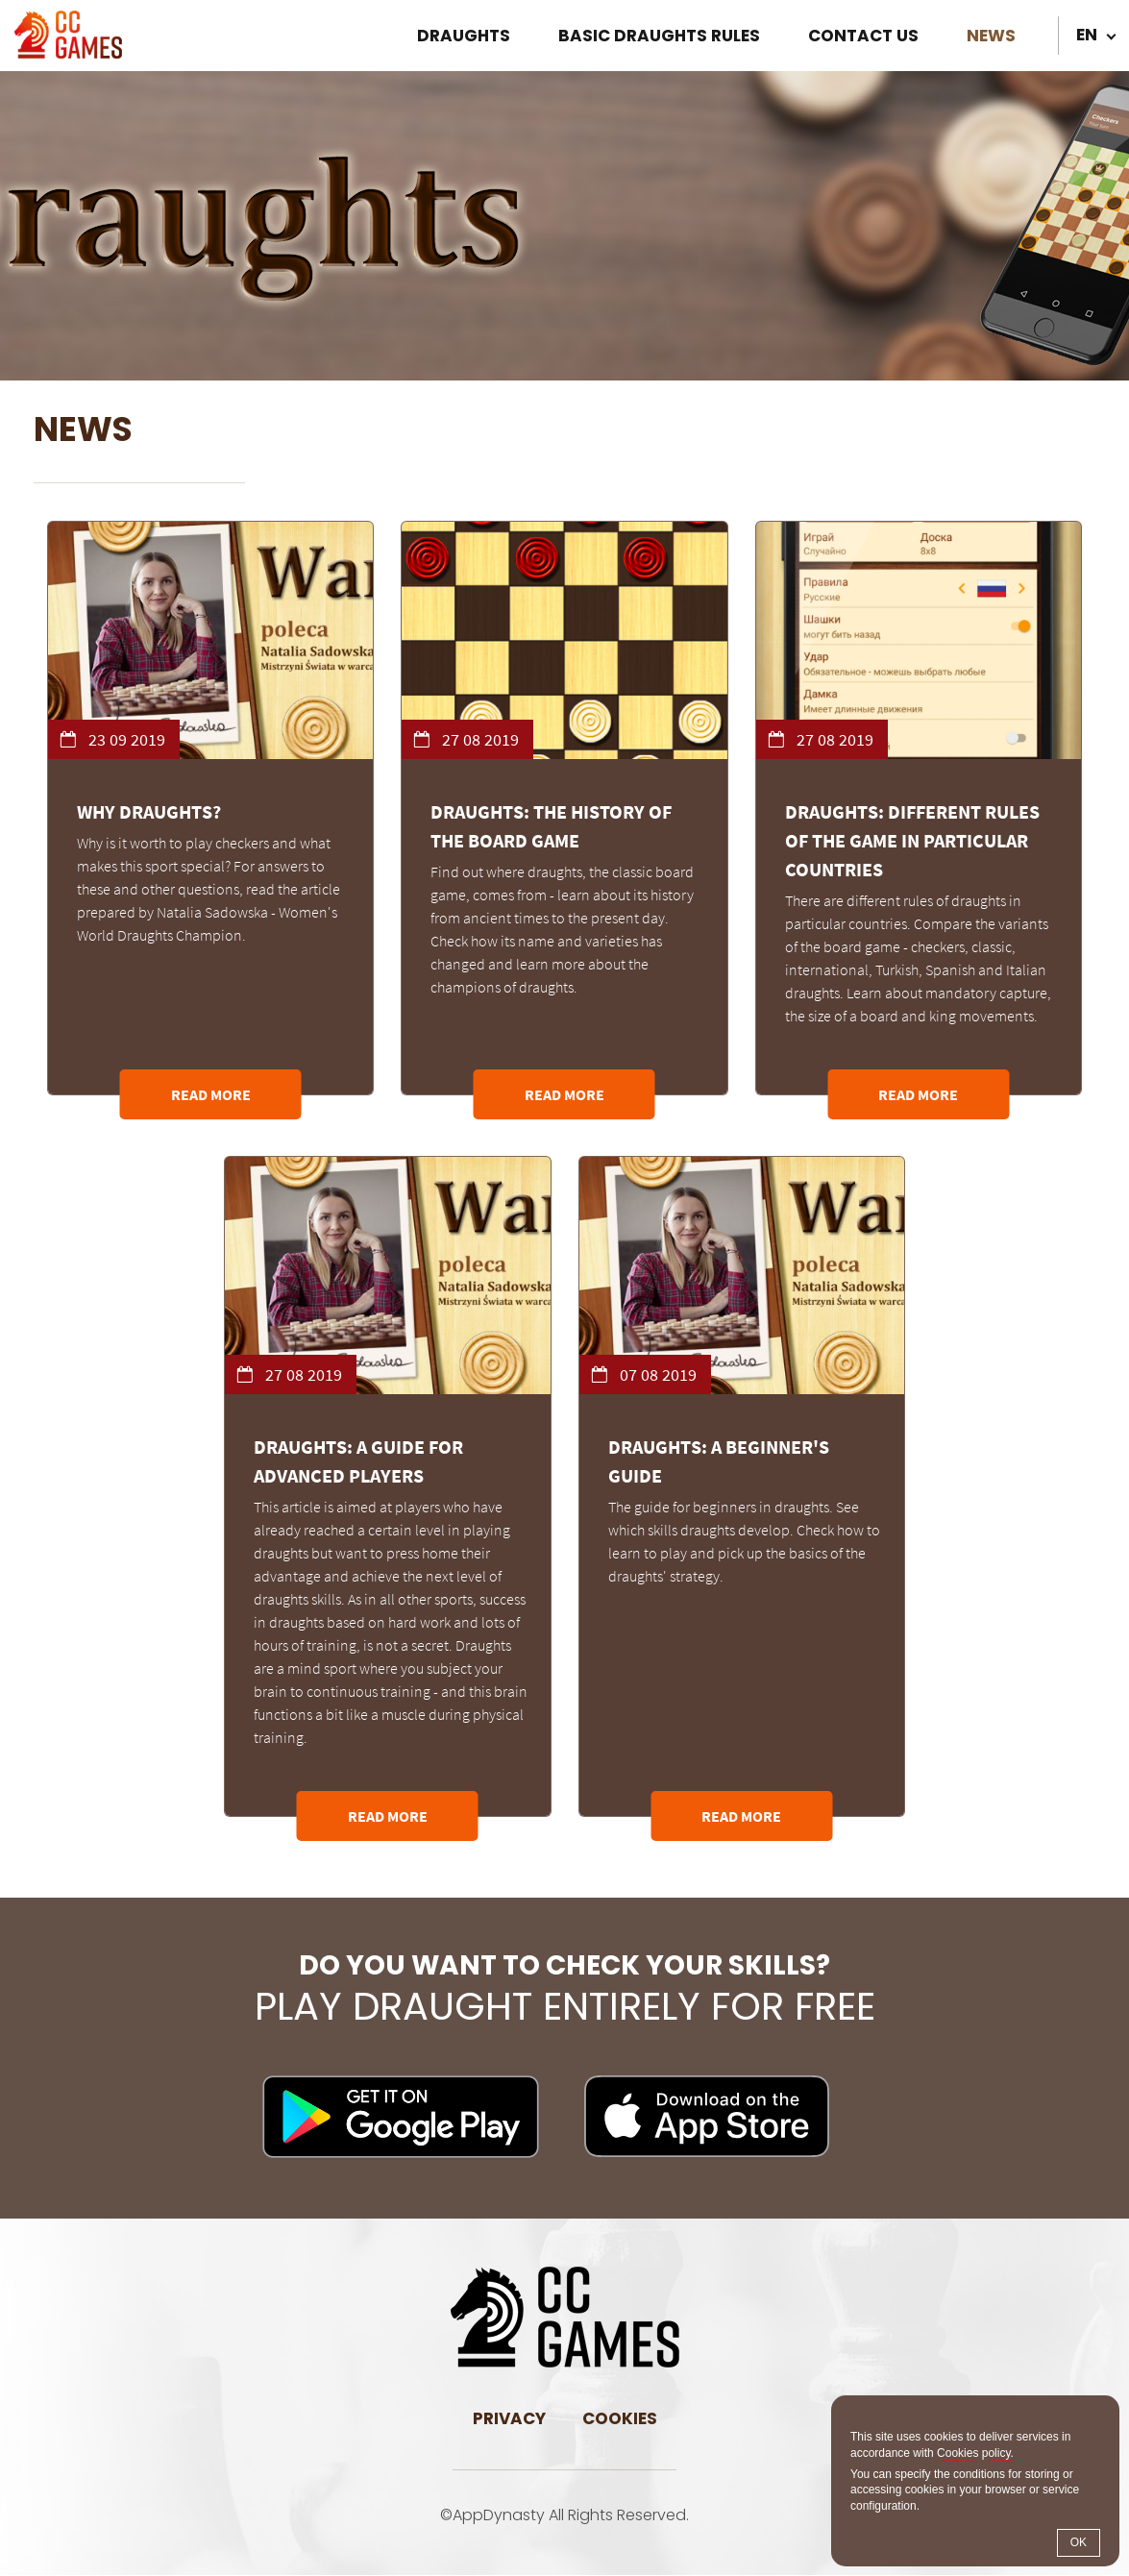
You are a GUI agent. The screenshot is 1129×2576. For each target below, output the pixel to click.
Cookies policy (973, 2453)
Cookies (619, 2419)
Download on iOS (706, 2117)
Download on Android (400, 2117)
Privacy (509, 2419)
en (1086, 34)
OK (1078, 2542)
